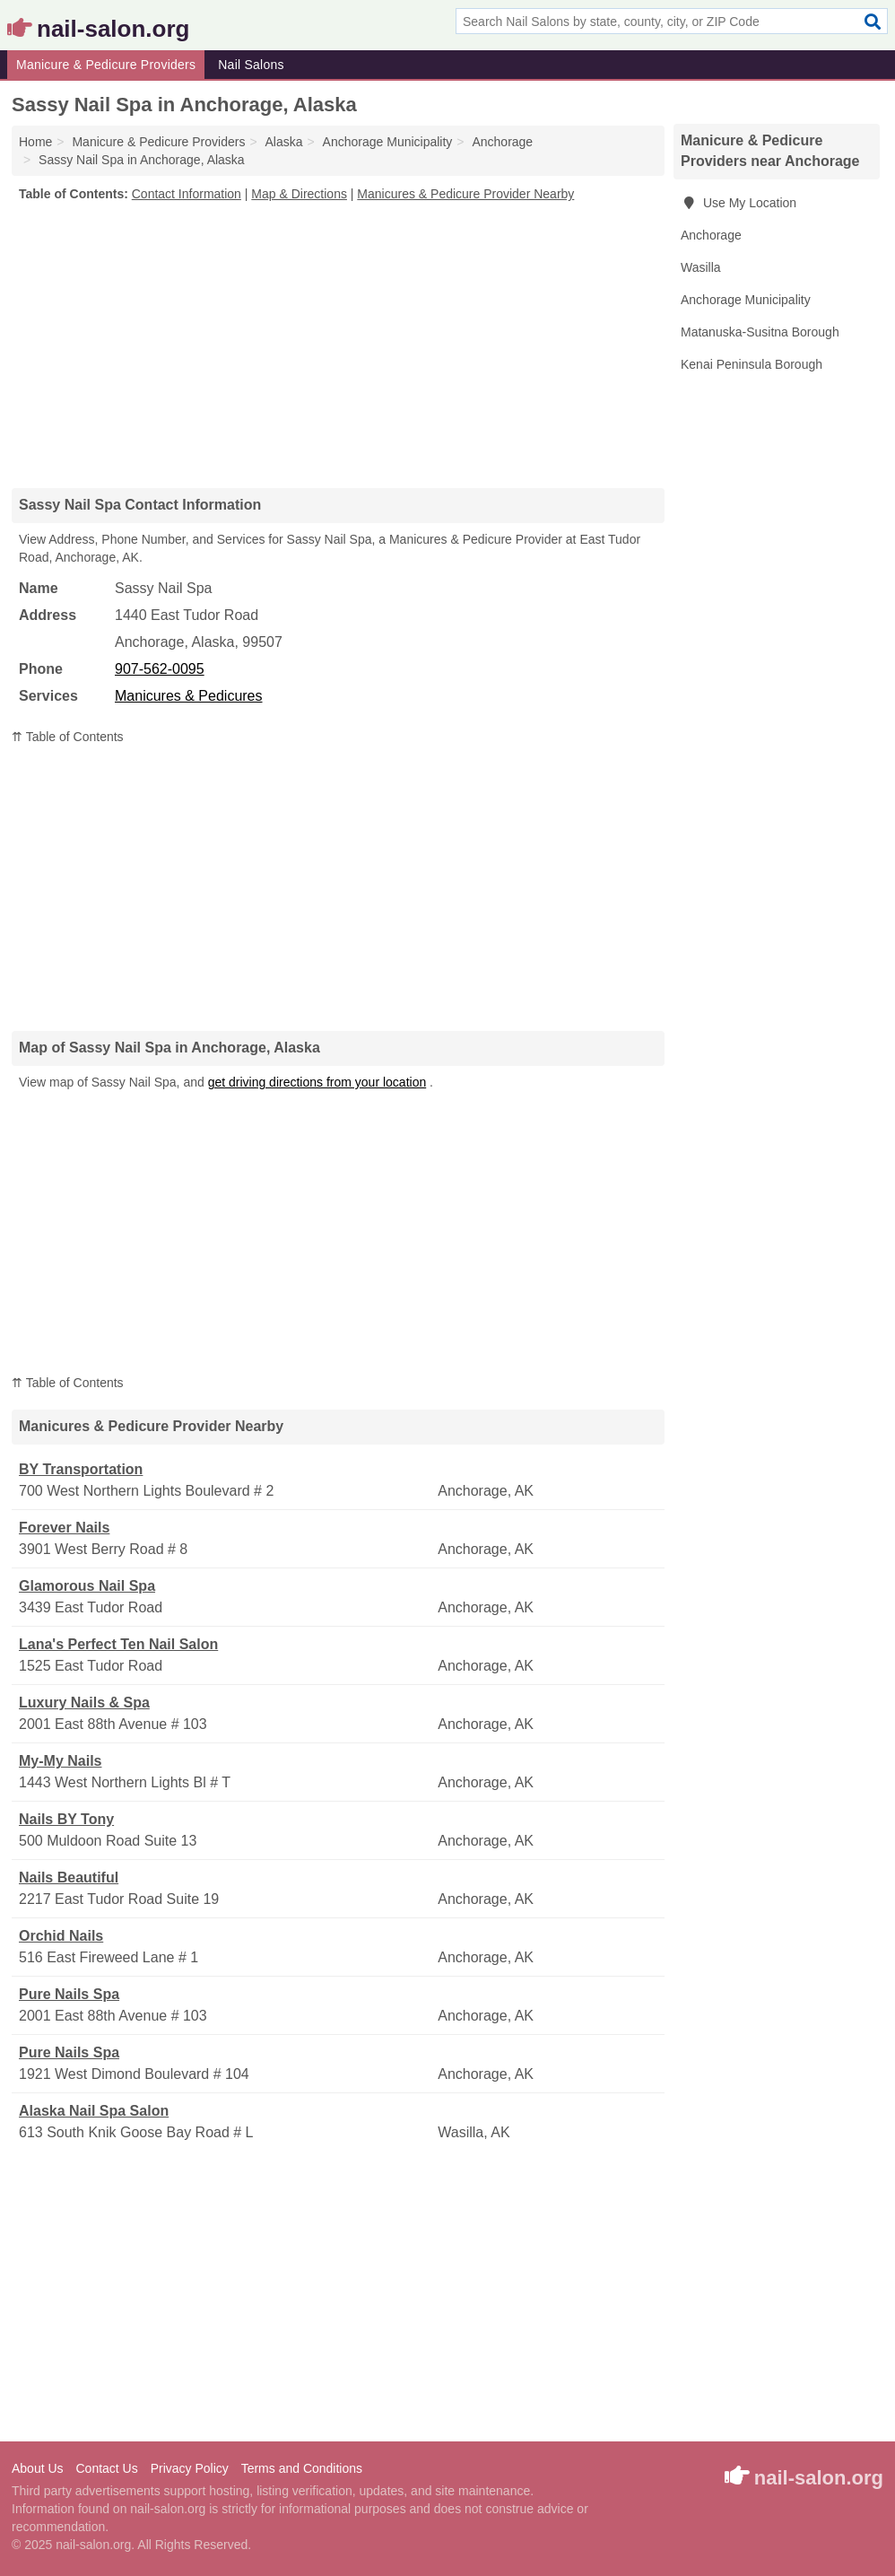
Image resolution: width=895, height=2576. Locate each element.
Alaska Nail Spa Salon (94, 2110)
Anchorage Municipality (746, 300)
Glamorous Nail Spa (87, 1586)
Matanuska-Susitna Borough (760, 332)
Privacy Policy (190, 2468)
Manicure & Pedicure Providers (106, 64)
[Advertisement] (338, 344)
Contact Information (186, 194)
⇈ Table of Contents (68, 736)
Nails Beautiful (68, 1877)
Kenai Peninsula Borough (751, 364)
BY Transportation (81, 1469)
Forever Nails (64, 1527)
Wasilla (701, 267)
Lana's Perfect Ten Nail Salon (118, 1644)
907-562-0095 (159, 669)
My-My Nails (60, 1760)
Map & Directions (299, 194)
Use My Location (738, 203)
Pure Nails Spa (69, 1994)
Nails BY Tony (66, 1819)
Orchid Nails (61, 1935)
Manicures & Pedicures (189, 695)
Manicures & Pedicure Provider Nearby (465, 194)
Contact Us (106, 2468)
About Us (38, 2468)
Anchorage (711, 235)
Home (35, 142)
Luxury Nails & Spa (84, 1702)
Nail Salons (251, 64)
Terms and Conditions (301, 2468)
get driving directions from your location (317, 1082)
